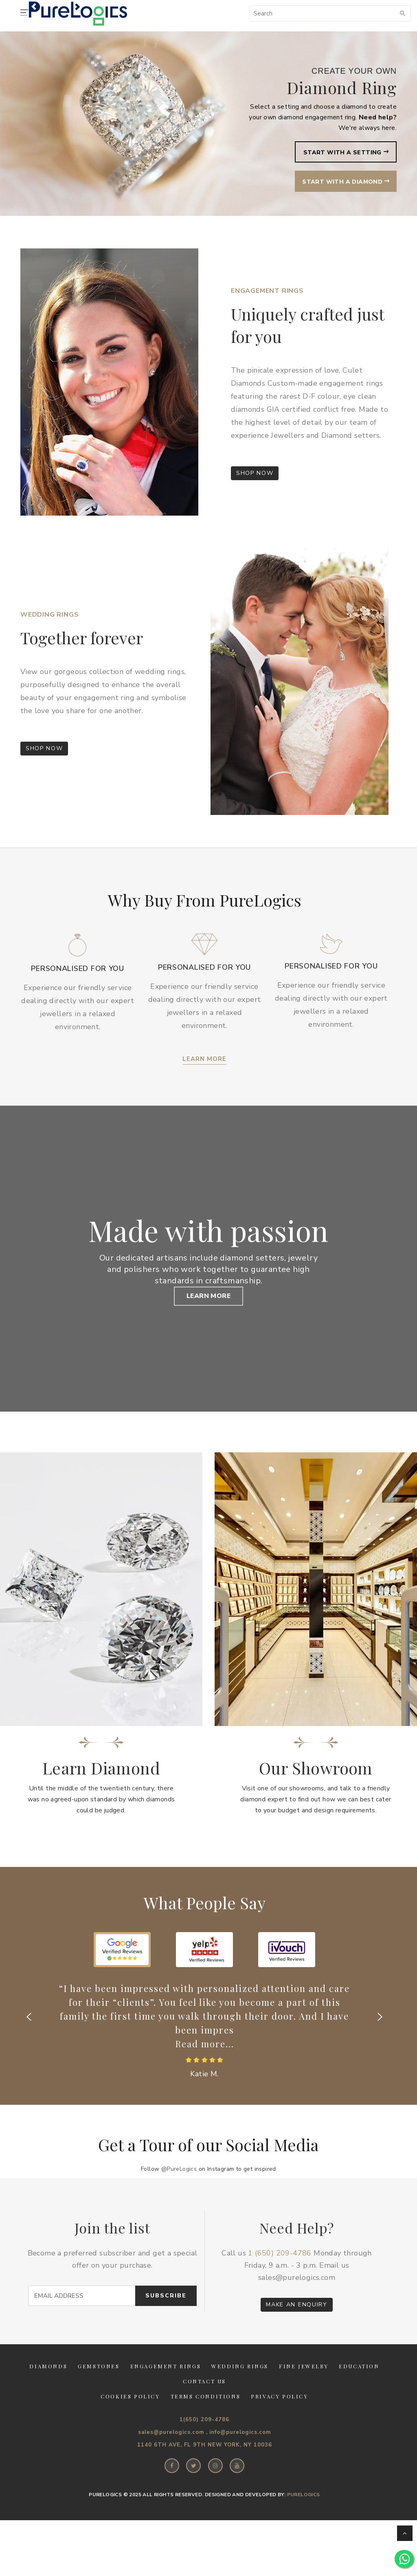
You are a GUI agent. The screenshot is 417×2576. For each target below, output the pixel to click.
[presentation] (28, 2049)
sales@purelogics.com (296, 2309)
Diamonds (48, 2397)
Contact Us (204, 2412)
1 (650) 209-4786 (279, 2285)
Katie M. (204, 2105)
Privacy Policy (279, 2427)
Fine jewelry (303, 2397)
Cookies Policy (130, 2427)
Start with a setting (342, 152)
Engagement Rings (165, 2397)
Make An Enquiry (296, 2336)
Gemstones (98, 2397)
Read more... (204, 2075)
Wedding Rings (239, 2397)
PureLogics (303, 2526)
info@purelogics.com (240, 2464)
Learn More (204, 1059)
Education (359, 2397)
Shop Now (254, 473)
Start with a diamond (341, 183)
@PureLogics (179, 2201)
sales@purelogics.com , (173, 2464)
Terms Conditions (206, 2427)
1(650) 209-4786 (204, 2451)
